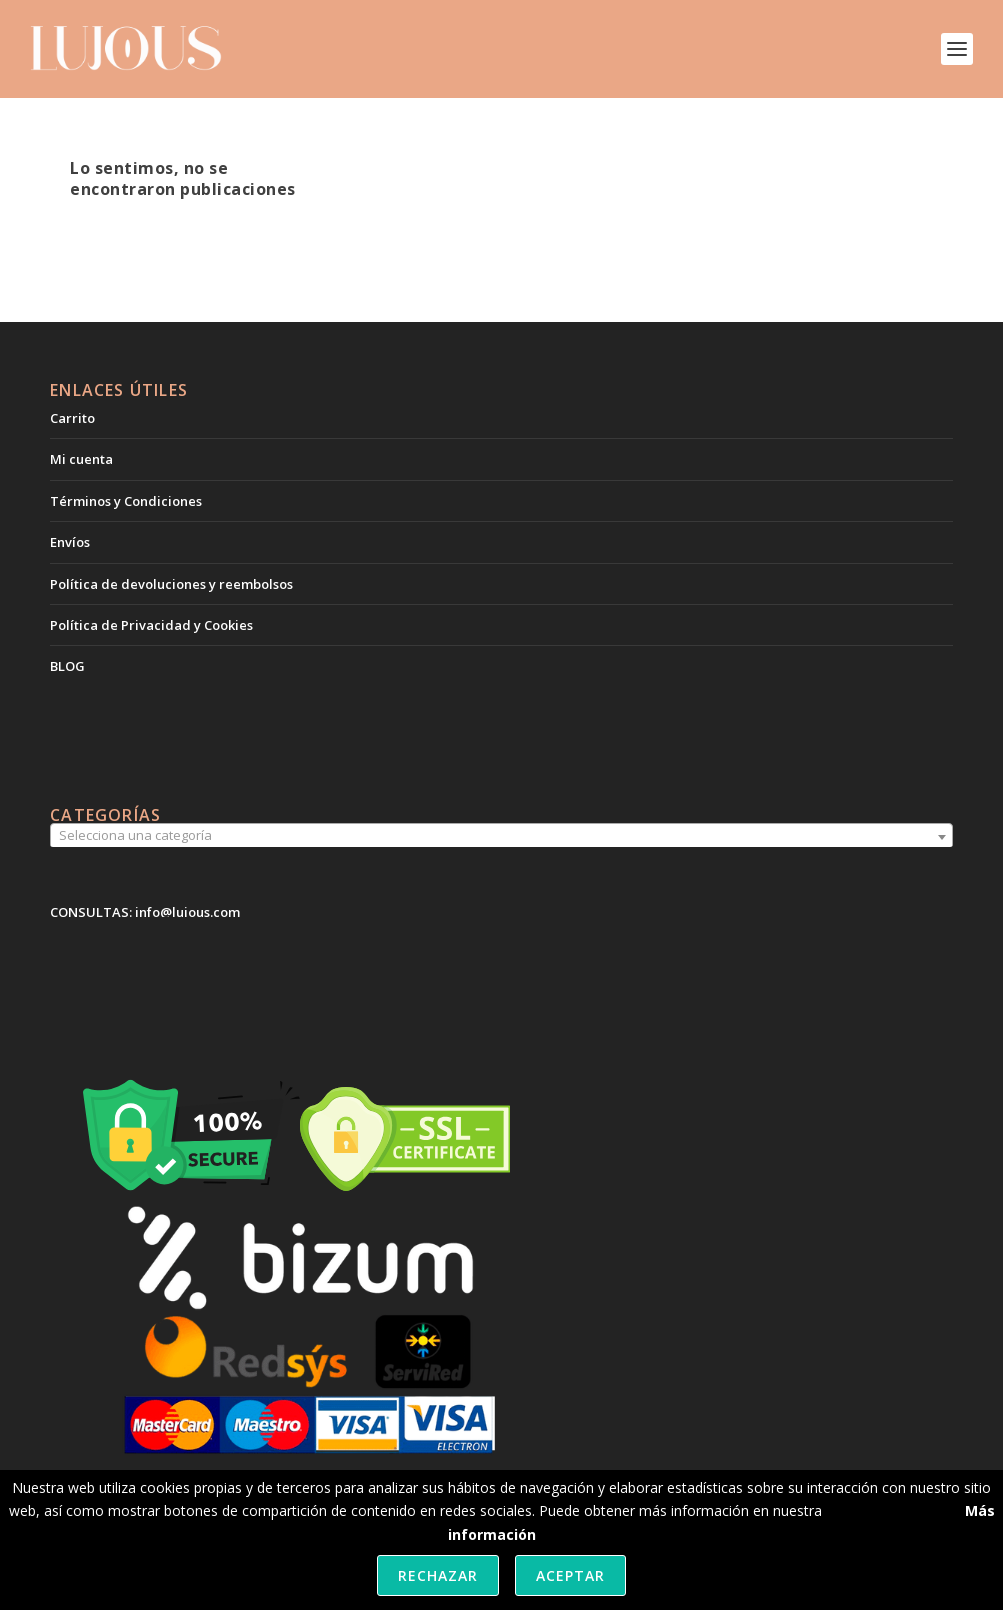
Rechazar (438, 1575)
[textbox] (501, 835)
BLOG (67, 666)
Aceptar (570, 1575)
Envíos (70, 542)
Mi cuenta (81, 459)
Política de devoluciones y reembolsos (171, 584)
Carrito (72, 418)
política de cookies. (887, 1510)
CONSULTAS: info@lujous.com (145, 912)
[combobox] (501, 837)
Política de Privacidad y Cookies (151, 625)
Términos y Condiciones (126, 501)
